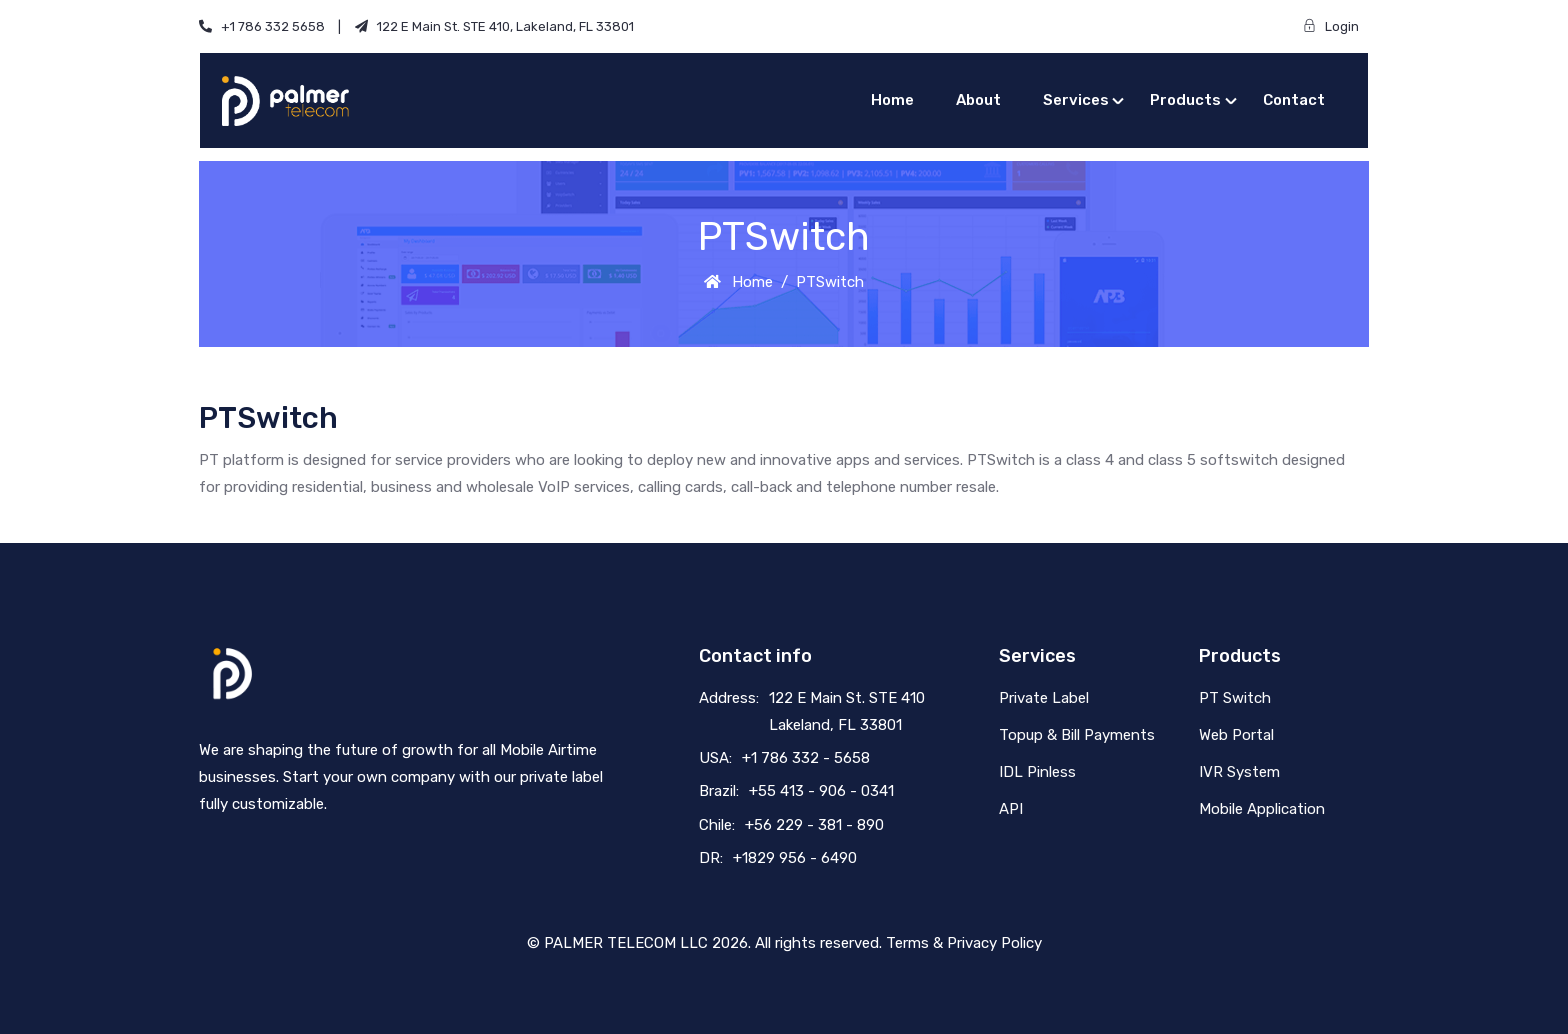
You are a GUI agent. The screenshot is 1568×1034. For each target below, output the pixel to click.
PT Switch (1235, 698)
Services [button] (1076, 100)
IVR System (1239, 772)
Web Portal (1236, 735)
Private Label (1044, 698)
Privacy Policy (994, 943)
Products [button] (1185, 100)
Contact (1294, 100)
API (1011, 809)
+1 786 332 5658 (270, 26)
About (978, 100)
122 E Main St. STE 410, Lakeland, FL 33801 (494, 26)
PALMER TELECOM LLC (626, 943)
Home (892, 100)
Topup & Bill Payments (1077, 735)
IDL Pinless (1037, 772)
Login (1336, 26)
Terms (907, 943)
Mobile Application (1262, 809)
